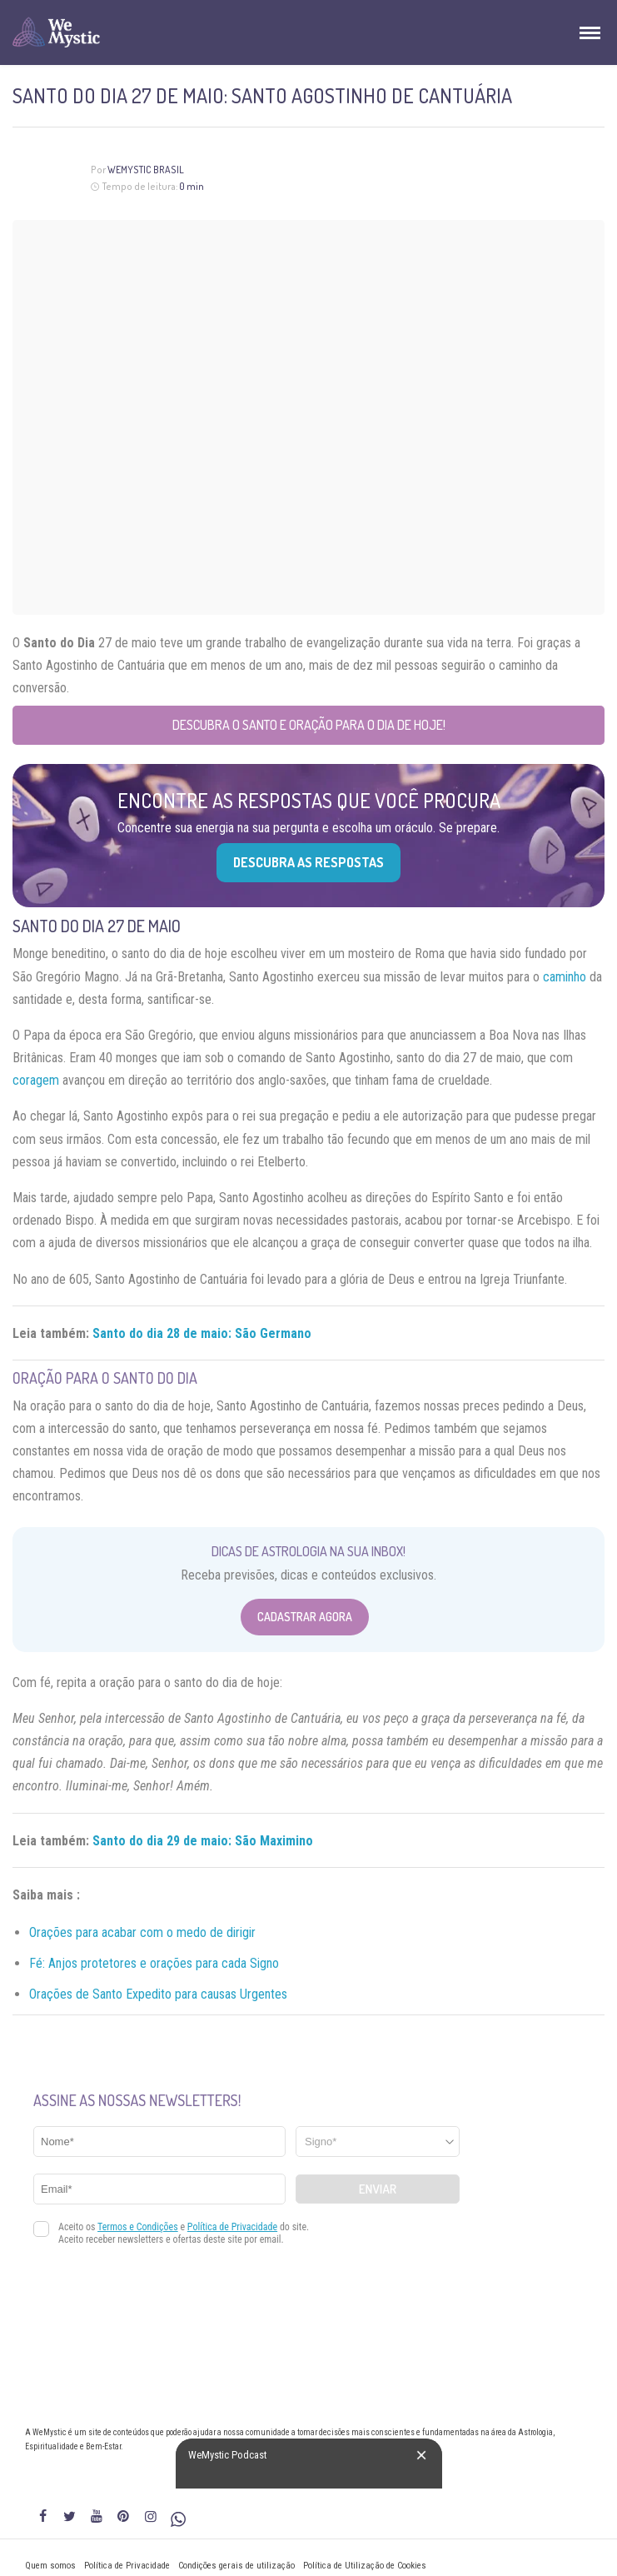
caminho (564, 977)
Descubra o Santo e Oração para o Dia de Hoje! (308, 724)
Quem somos (50, 2565)
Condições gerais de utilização (236, 2565)
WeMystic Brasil (145, 169)
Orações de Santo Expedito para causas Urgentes (158, 1994)
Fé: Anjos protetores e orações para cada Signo (154, 1963)
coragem (35, 1080)
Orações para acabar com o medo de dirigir (142, 1932)
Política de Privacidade (127, 2565)
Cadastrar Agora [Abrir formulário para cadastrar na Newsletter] (304, 1617)
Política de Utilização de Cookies (364, 2565)
